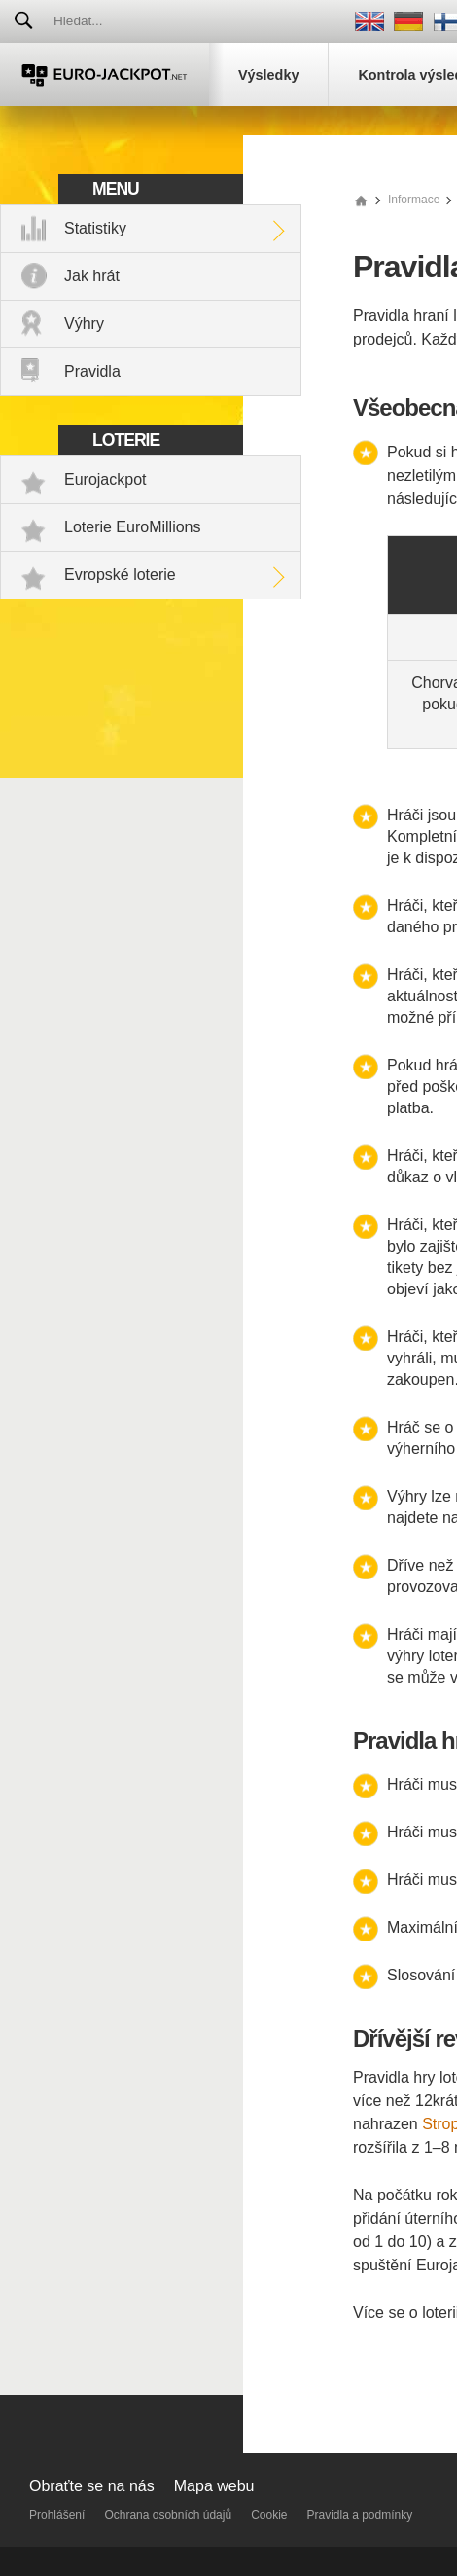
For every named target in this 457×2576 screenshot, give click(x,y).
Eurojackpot (105, 479)
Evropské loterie (120, 574)
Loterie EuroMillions (132, 527)
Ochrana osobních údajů (167, 2515)
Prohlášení (57, 2515)
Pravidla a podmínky (360, 2515)
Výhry (84, 323)
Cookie (269, 2515)
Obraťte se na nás (92, 2486)
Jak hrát (92, 276)
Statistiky (95, 228)
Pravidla (92, 371)
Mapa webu (214, 2486)
